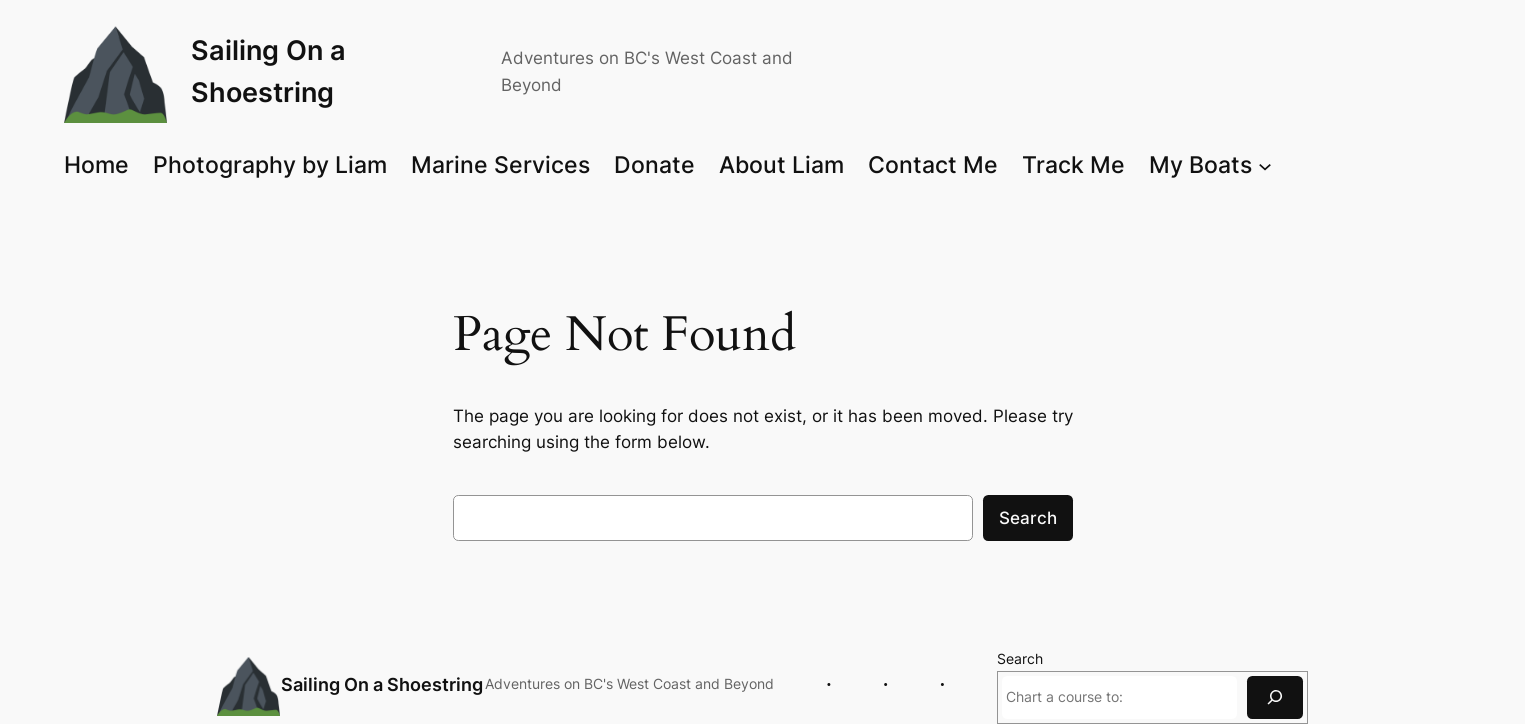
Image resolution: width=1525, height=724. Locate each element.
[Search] (1275, 697)
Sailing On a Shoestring (382, 684)
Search (1028, 518)
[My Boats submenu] (1265, 165)
